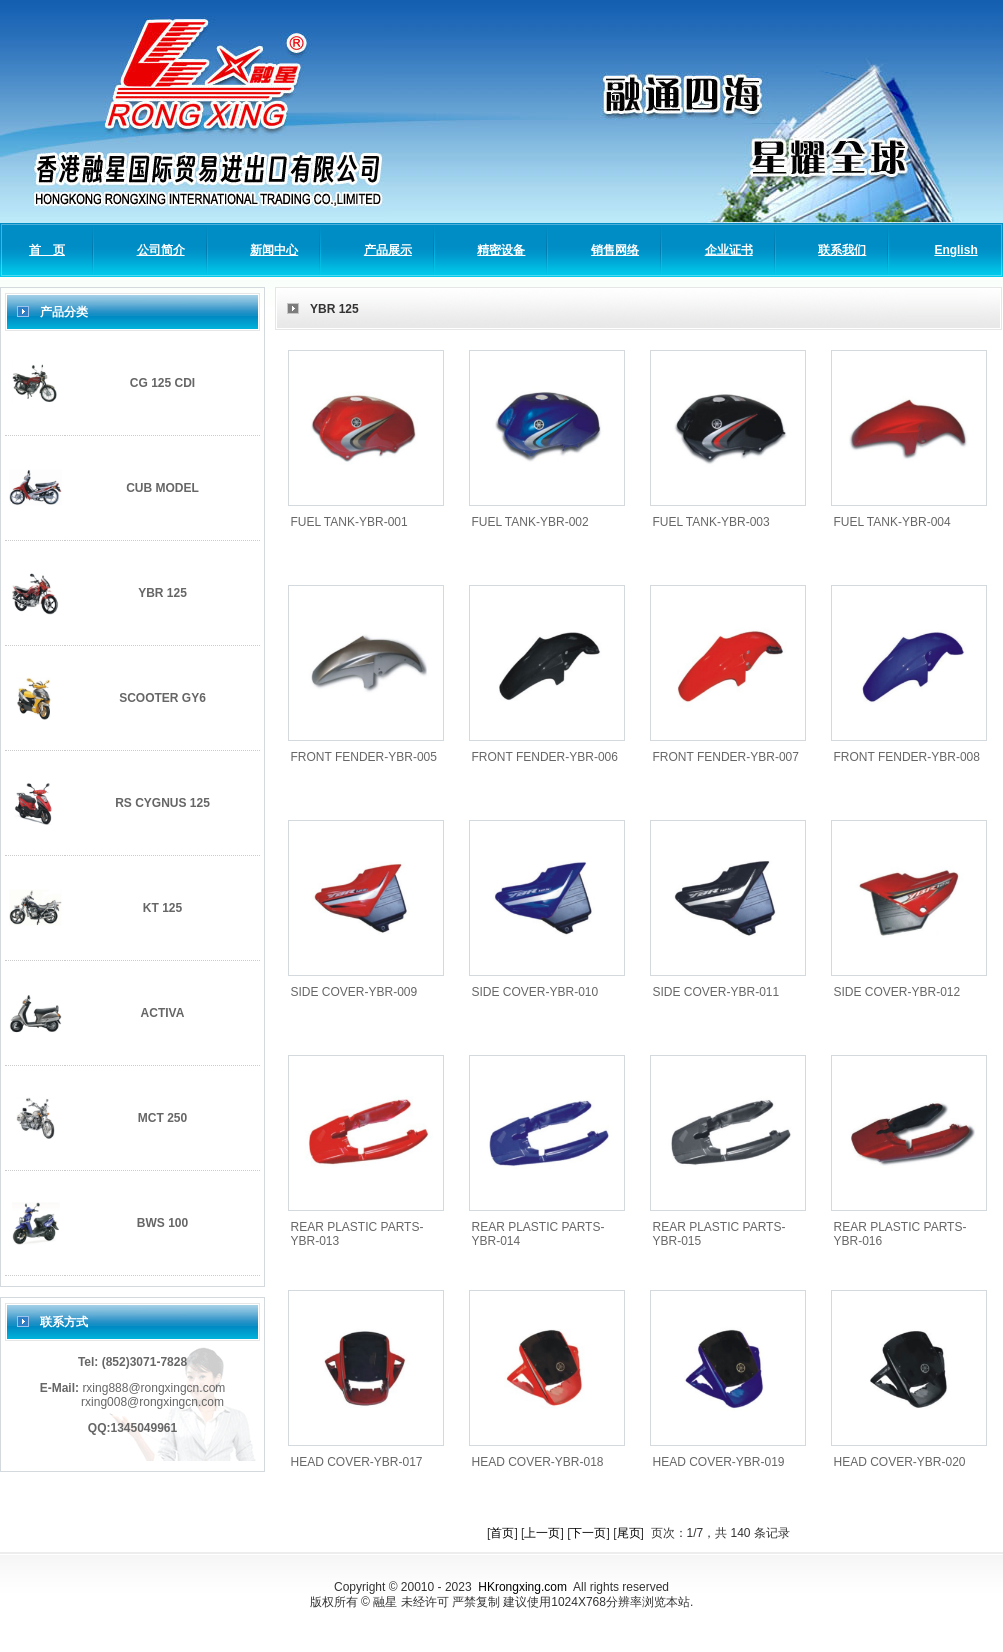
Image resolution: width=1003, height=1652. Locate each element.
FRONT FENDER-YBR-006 (545, 757)
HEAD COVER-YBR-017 (357, 1462)
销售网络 (615, 250)
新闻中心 (274, 250)
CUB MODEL (162, 488)
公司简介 (161, 250)
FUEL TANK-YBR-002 (530, 522)
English (955, 250)
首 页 (47, 250)
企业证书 (729, 250)
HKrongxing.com (522, 1587)
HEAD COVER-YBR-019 (719, 1462)
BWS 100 (162, 1223)
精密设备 (501, 250)
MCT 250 (162, 1118)
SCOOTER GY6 (162, 698)
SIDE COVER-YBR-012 (897, 992)
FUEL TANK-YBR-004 (892, 522)
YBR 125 (162, 593)
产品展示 (388, 250)
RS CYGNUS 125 (162, 803)
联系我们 (842, 250)
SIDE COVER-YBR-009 (354, 992)
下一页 (588, 1533)
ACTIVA (163, 1013)
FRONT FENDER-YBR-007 (726, 757)
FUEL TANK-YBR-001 (349, 522)
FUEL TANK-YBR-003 (711, 522)
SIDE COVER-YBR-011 (716, 992)
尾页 (629, 1533)
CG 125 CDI (162, 383)
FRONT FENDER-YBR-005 (364, 757)
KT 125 (162, 908)
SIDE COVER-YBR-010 (535, 992)
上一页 (542, 1533)
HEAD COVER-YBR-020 (900, 1462)
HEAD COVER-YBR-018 (538, 1462)
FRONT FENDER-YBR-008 (907, 757)
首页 (502, 1533)
